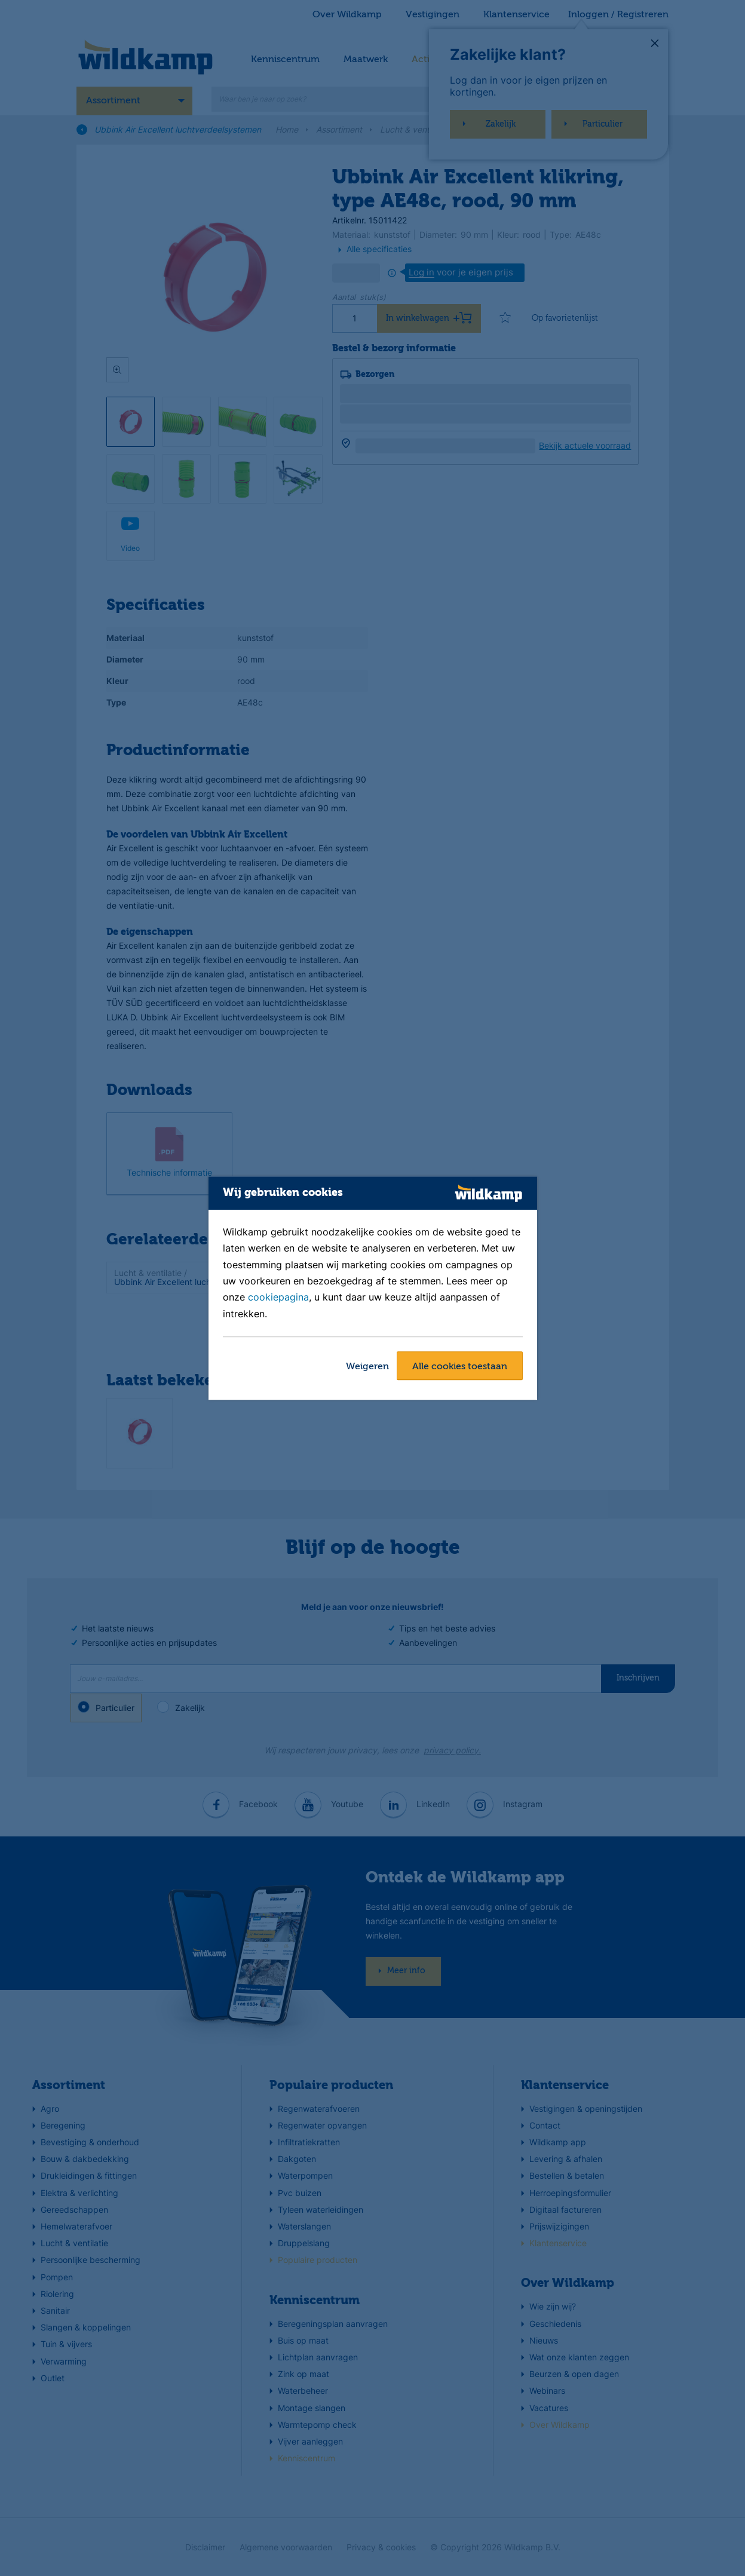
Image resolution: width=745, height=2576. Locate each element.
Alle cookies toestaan (459, 1367)
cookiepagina (278, 1298)
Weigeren (367, 1367)
